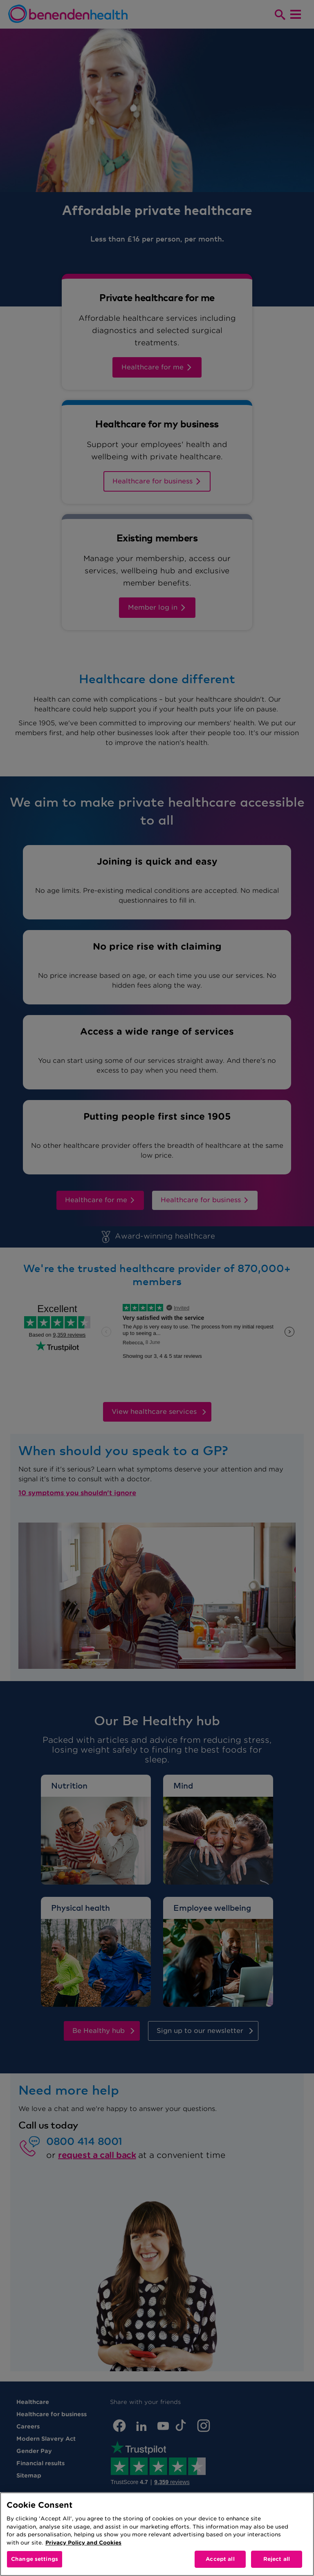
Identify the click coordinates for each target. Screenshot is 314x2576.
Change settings (34, 2559)
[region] (157, 2534)
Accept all (220, 2559)
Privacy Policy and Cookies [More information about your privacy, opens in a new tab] (83, 2543)
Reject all (276, 2559)
